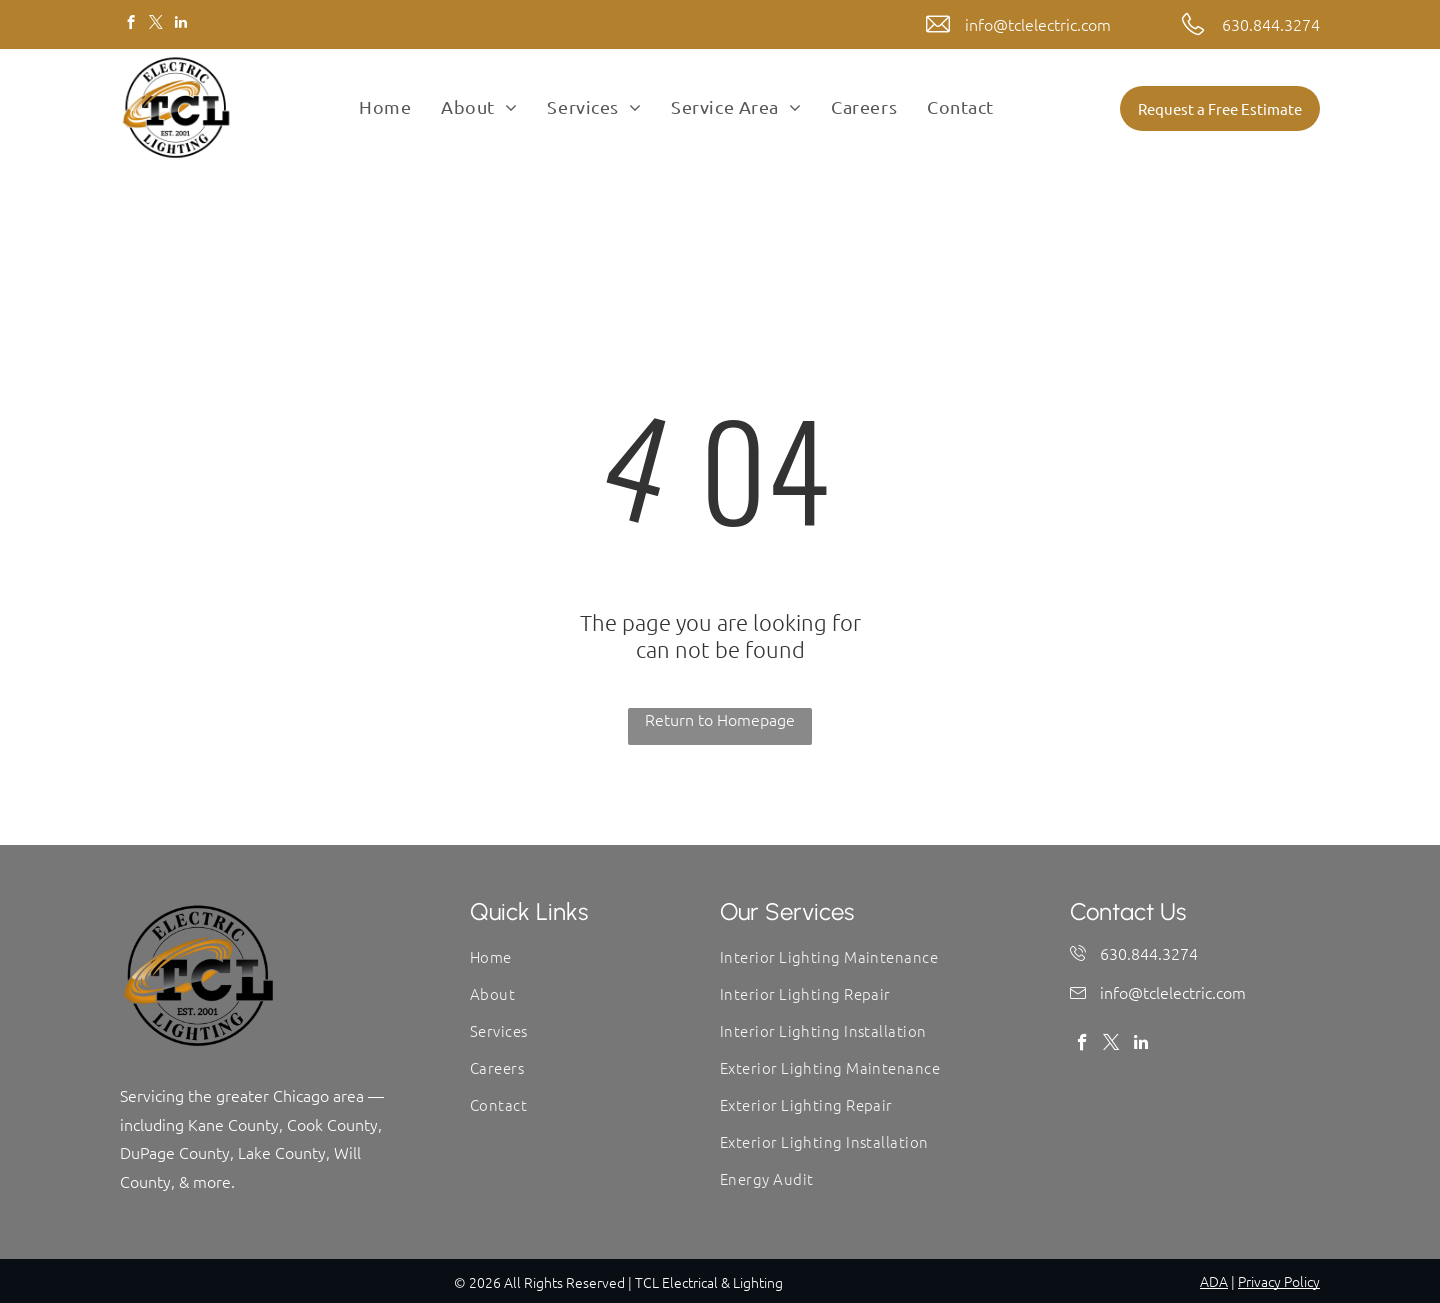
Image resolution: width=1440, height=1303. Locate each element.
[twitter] (155, 25)
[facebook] (130, 25)
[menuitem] (385, 107)
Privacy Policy (1279, 1281)
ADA (1214, 1281)
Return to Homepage (720, 719)
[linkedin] (180, 25)
